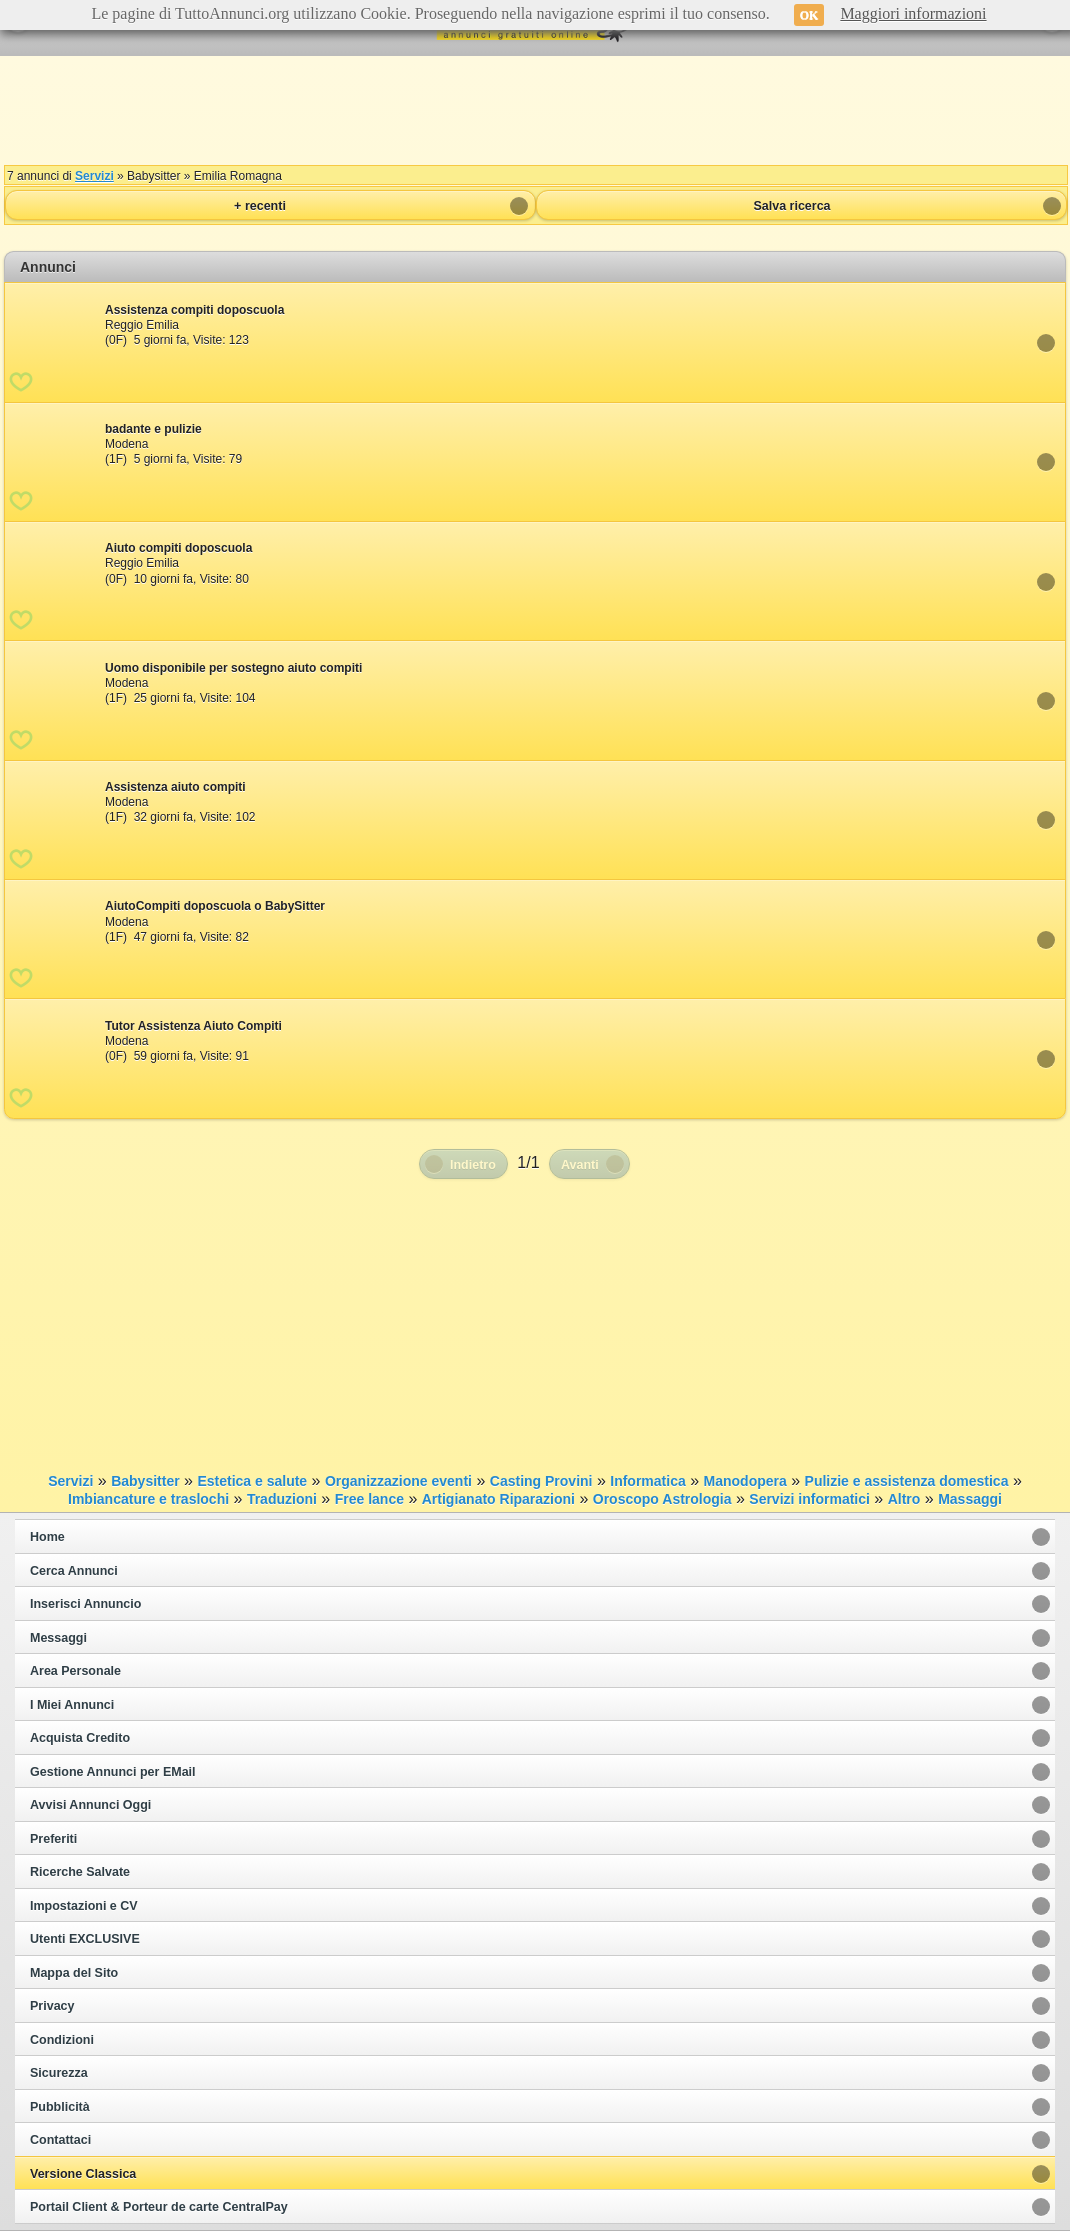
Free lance (369, 1499)
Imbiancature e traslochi (148, 1499)
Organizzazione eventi (398, 1481)
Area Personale (75, 1671)
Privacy (52, 2006)
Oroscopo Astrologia (662, 1499)
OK (809, 15)
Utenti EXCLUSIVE (85, 1939)
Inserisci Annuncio (85, 1604)
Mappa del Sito (74, 1973)
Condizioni (62, 2040)
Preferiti (53, 1839)
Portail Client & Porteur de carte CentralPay (159, 2207)
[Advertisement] (535, 110)
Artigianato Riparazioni (498, 1499)
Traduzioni (282, 1499)
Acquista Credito (80, 1738)
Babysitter (145, 1481)
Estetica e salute (252, 1481)
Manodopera (745, 1481)
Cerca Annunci (74, 1571)
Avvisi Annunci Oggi (90, 1805)
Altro (904, 1499)
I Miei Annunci (72, 1705)
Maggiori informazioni (913, 13)
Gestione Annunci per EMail (113, 1772)
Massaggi (970, 1499)
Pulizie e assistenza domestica (907, 1481)
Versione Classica (83, 2174)
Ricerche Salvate (80, 1872)
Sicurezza (59, 2073)
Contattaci (60, 2140)
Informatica (647, 1481)
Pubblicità (60, 2107)
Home (47, 1537)
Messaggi (58, 1638)
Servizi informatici (809, 1499)
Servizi (94, 176)
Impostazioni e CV (84, 1906)
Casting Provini (541, 1481)
